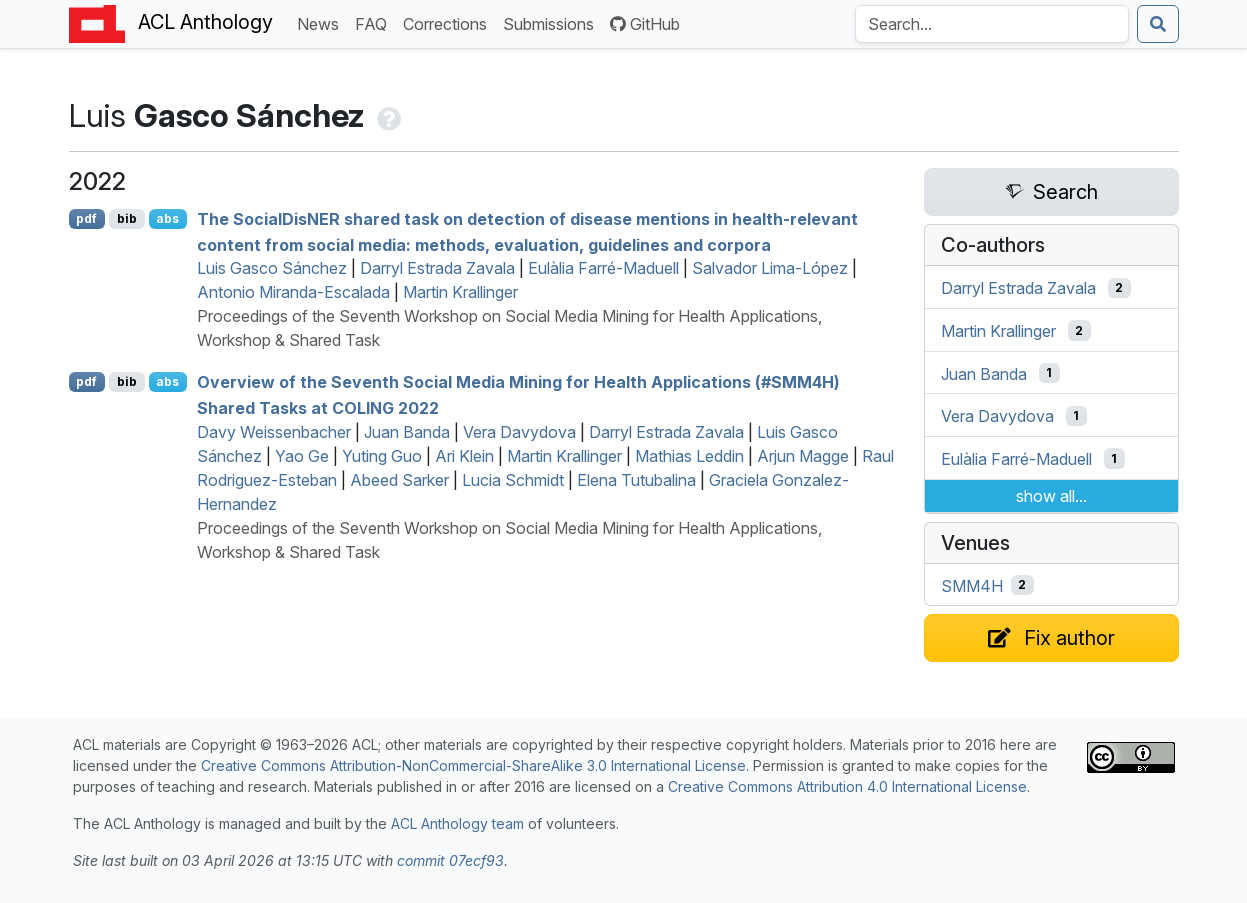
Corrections (449, 22)
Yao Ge (302, 456)
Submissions (552, 22)
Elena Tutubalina (636, 480)
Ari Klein (464, 456)
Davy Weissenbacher (274, 432)
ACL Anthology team (457, 823)
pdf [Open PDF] (86, 218)
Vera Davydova (519, 432)
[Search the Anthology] (992, 24)
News (322, 22)
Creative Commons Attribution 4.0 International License (847, 786)
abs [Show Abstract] (167, 218)
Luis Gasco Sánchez (272, 268)
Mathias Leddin (689, 456)
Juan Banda (407, 432)
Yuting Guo (382, 456)
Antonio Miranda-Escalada (293, 292)
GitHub (645, 24)
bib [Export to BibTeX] (127, 218)
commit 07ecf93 (450, 860)
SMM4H (972, 585)
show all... (1051, 496)
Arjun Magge (803, 456)
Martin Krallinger (460, 292)
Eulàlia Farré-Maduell (603, 268)
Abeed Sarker (399, 480)
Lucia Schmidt (513, 480)
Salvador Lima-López (770, 268)
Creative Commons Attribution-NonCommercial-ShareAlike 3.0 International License (473, 765)
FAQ (375, 22)
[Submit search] (1158, 24)
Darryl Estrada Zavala (437, 268)
